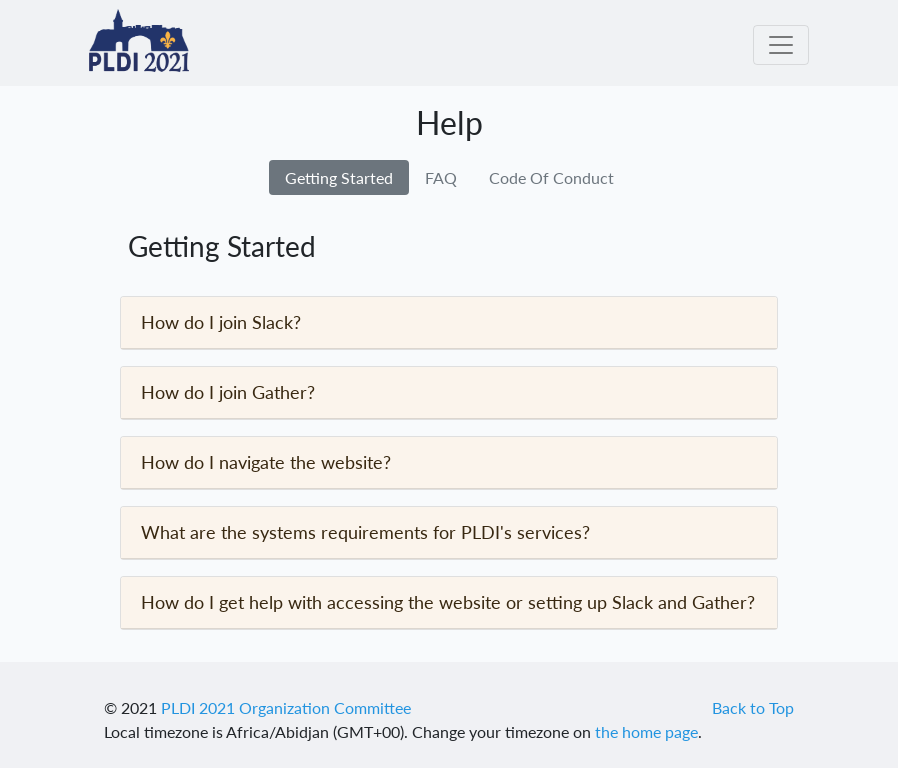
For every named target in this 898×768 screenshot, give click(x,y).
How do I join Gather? (228, 392)
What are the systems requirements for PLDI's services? (365, 532)
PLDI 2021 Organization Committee (286, 707)
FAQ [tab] (441, 177)
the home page (646, 731)
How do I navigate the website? (266, 462)
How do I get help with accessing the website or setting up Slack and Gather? (448, 602)
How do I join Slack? (221, 322)
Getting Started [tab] (339, 177)
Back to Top (753, 707)
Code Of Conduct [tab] (551, 177)
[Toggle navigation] (781, 45)
